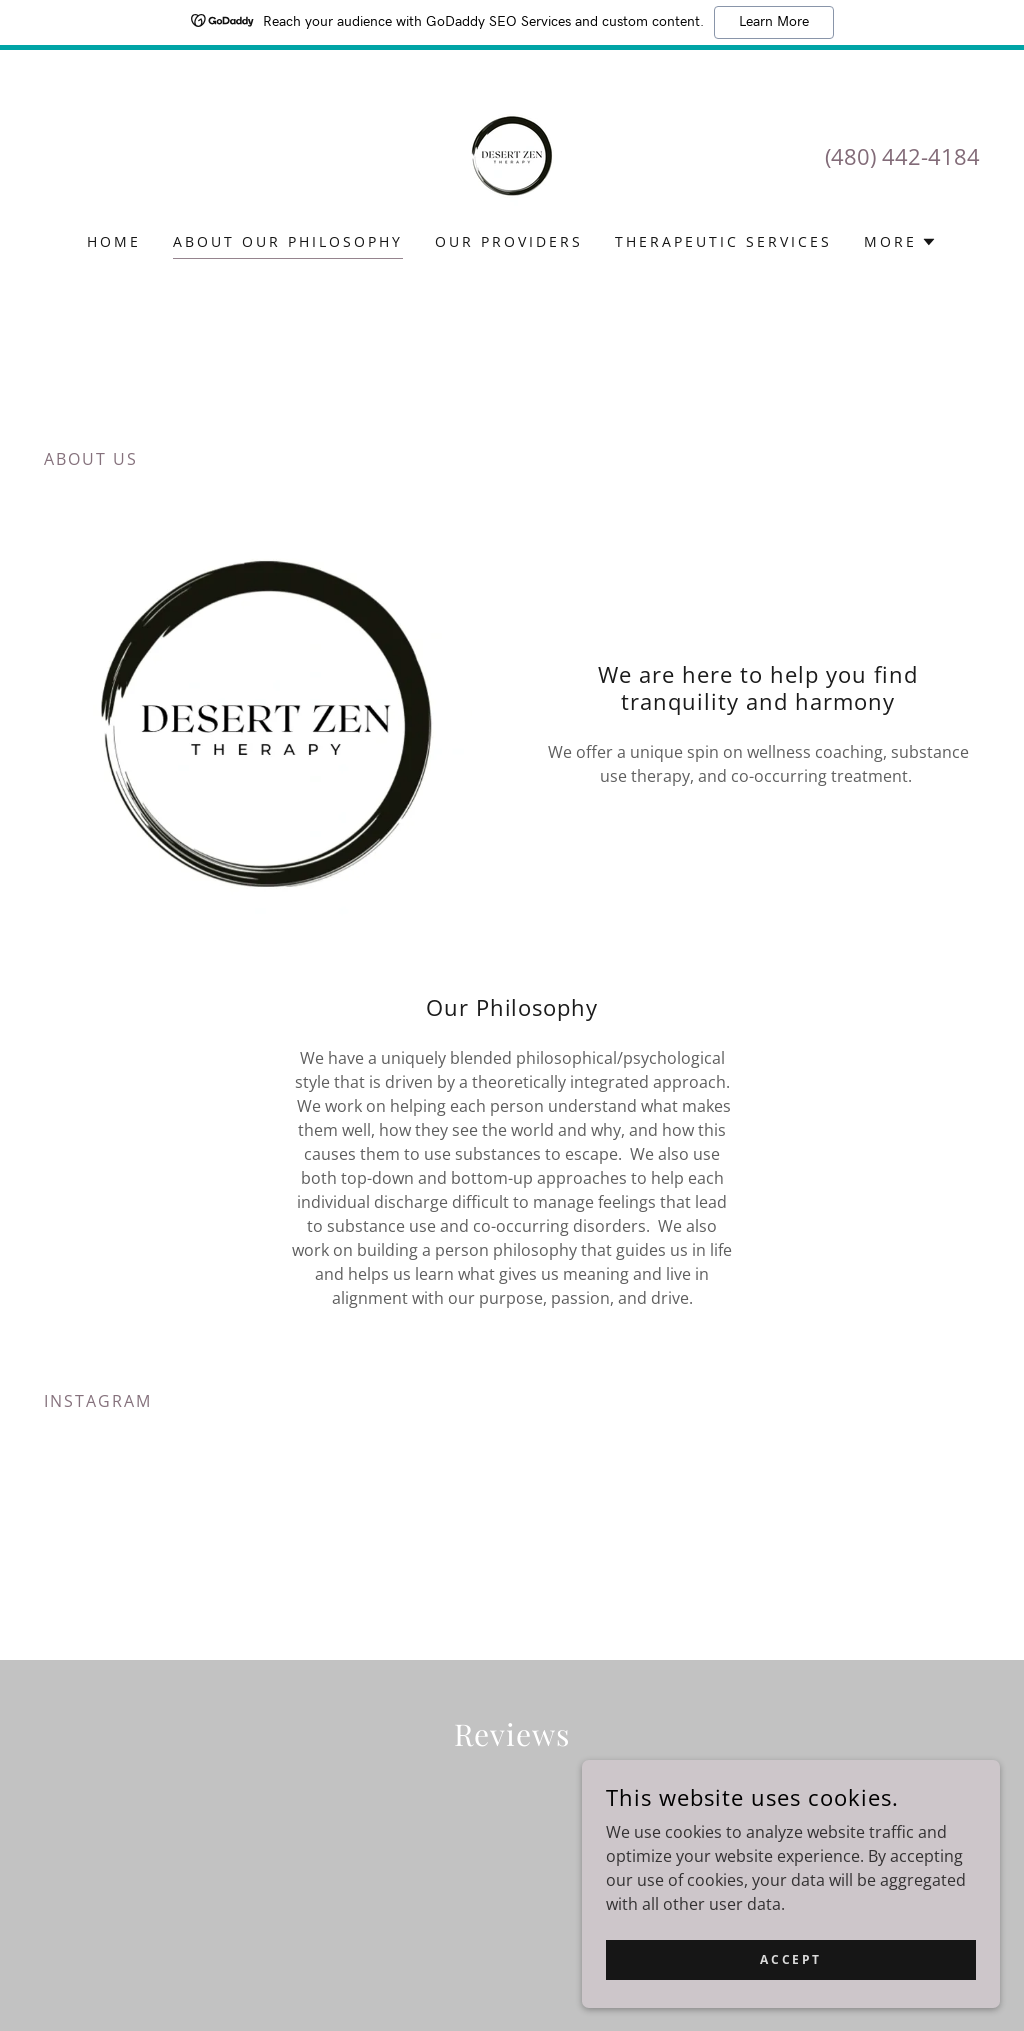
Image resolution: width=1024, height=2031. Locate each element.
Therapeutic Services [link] (723, 241)
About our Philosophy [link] (288, 241)
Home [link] (114, 241)
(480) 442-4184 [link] (902, 156)
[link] (512, 154)
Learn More (774, 22)
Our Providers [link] (509, 241)
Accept (799, 1959)
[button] (900, 242)
